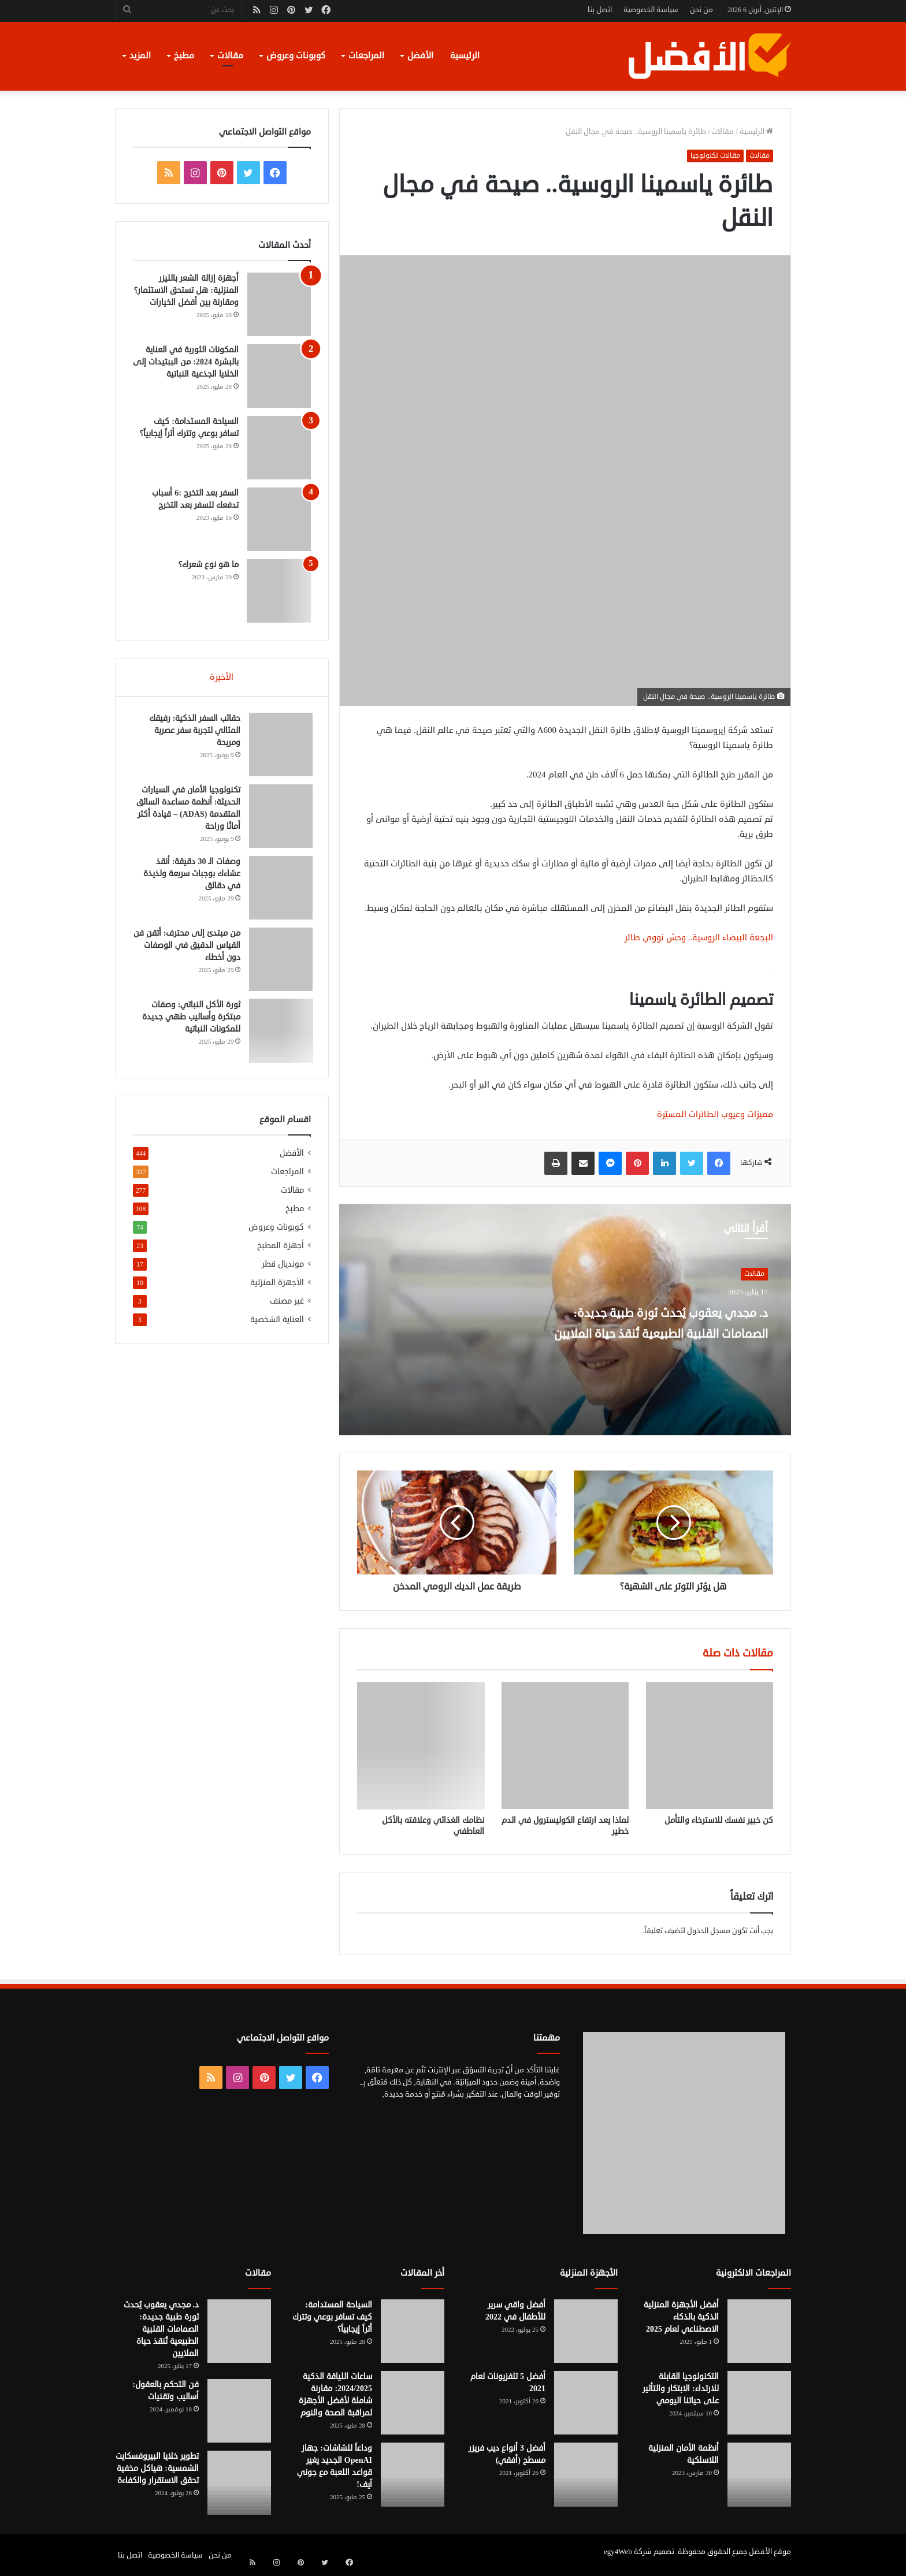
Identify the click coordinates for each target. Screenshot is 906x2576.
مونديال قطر (283, 1268)
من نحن (701, 10)
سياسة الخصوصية (650, 10)
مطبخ (184, 56)
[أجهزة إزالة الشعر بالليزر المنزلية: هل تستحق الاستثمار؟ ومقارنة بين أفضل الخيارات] (279, 304)
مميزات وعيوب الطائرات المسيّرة (715, 1114)
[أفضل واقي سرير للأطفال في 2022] (586, 2331)
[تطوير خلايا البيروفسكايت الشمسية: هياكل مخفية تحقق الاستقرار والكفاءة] (239, 2482)
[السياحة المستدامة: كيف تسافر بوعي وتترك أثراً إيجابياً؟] (279, 447)
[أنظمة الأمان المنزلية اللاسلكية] (759, 2474)
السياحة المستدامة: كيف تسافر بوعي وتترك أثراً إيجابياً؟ (332, 2317)
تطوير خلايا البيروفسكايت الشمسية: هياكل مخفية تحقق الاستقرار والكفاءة (157, 2468)
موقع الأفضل (770, 2552)
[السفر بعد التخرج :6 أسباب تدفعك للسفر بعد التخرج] (279, 519)
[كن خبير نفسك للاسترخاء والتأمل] (709, 1745)
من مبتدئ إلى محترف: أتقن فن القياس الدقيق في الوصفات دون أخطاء (191, 947)
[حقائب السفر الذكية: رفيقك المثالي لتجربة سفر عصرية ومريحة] (279, 746)
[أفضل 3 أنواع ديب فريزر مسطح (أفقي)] (586, 2474)
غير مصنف (287, 1305)
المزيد (140, 56)
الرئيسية (465, 56)
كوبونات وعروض (295, 56)
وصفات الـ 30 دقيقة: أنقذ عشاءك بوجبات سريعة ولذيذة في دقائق (190, 875)
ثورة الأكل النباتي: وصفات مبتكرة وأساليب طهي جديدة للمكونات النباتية (189, 1018)
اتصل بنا (600, 10)
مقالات (230, 56)
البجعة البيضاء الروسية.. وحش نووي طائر (699, 938)
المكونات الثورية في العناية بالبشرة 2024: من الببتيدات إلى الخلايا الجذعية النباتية (186, 361)
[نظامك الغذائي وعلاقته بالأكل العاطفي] (420, 1745)
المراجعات (366, 56)
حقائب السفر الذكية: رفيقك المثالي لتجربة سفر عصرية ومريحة (193, 732)
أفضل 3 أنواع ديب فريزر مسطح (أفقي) (507, 2454)
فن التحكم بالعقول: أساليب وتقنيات (165, 2390)
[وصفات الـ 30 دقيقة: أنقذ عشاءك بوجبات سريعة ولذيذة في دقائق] (279, 889)
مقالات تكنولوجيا (715, 156)
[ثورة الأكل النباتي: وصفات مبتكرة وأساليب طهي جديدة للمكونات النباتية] (279, 1032)
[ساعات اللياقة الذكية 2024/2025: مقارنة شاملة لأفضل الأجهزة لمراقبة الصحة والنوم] (412, 2402)
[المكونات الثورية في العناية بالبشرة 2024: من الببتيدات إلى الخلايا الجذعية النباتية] (279, 376)
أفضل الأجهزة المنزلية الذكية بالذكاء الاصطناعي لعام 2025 (681, 2317)
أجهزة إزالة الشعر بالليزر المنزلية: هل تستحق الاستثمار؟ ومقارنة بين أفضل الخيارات (186, 290)
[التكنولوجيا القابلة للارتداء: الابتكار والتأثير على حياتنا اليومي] (759, 2402)
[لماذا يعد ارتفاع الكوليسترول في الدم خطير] (565, 1745)
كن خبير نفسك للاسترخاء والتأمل (718, 1820)
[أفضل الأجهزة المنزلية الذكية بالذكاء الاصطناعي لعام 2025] (759, 2331)
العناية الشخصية (277, 1323)
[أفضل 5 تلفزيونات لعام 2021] (586, 2402)
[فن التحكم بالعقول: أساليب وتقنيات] (239, 2411)
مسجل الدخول (708, 1931)
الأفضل (420, 56)
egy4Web (618, 2552)
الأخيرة (221, 677)
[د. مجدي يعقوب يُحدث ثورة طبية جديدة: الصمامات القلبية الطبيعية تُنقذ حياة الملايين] (239, 2331)
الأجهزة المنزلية (277, 1286)
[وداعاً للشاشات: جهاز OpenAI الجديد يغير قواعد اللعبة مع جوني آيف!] (412, 2474)
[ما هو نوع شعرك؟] (279, 591)
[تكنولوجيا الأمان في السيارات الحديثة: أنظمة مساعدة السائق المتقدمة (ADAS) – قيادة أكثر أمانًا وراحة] (279, 818)
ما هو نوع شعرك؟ (209, 564)
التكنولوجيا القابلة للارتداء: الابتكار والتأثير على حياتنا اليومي (681, 2388)
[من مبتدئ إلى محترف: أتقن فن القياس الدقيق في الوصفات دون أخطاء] (279, 961)
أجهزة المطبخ (280, 1249)
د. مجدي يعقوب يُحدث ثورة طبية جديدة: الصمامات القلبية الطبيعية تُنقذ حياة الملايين (647, 1332)
